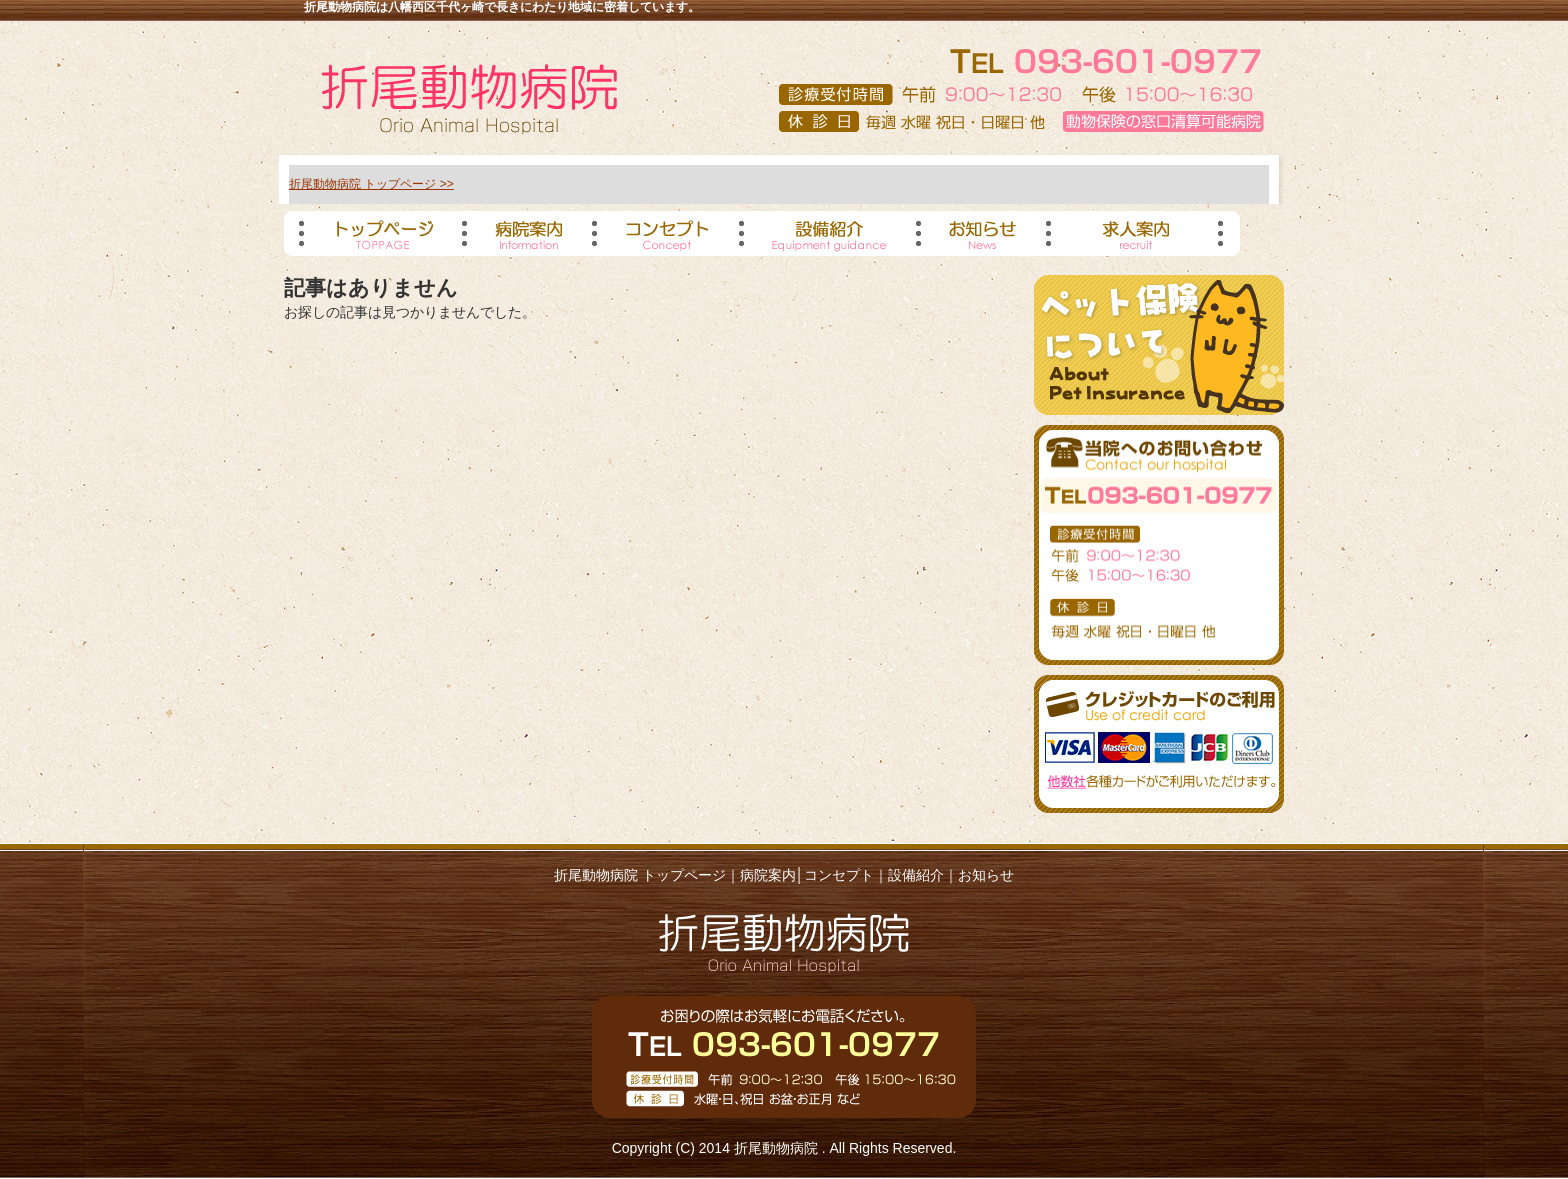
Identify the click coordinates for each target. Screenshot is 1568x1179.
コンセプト (839, 875)
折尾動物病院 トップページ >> (371, 184)
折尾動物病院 (778, 1148)
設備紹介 (916, 875)
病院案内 (768, 875)
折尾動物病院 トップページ (640, 875)
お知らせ (986, 875)
